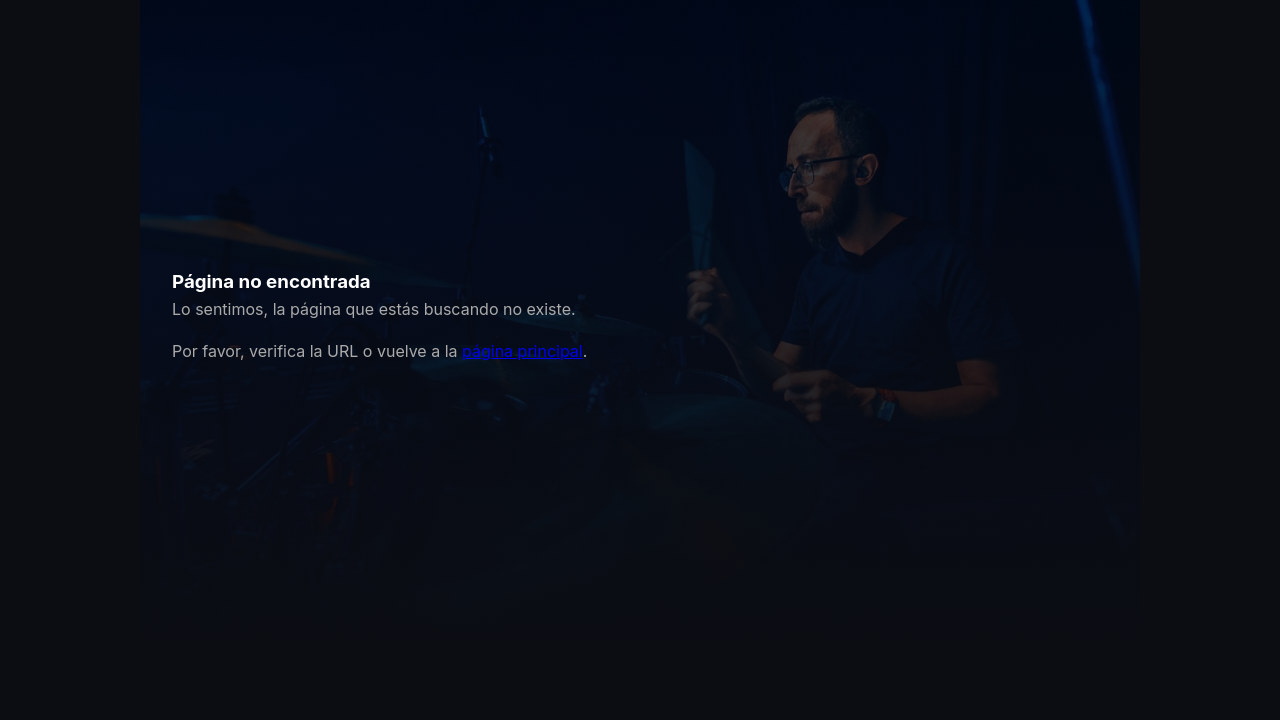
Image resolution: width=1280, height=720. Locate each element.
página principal (522, 351)
